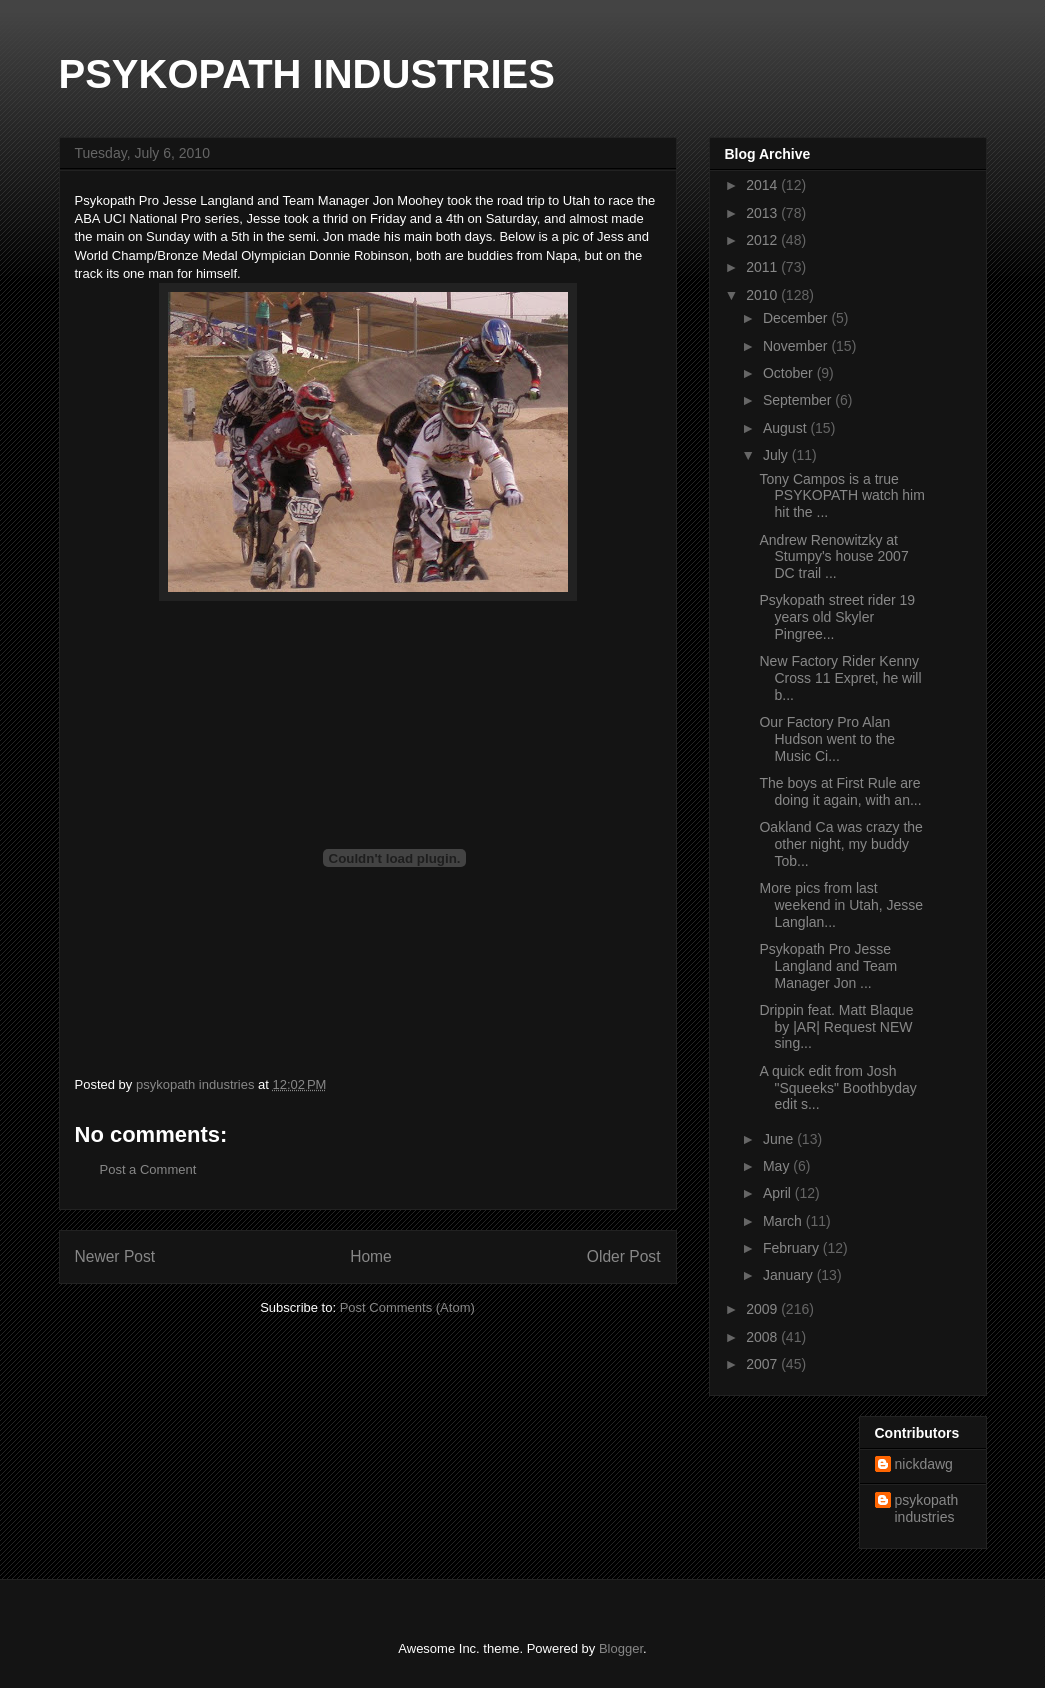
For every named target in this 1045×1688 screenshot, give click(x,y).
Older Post (624, 1256)
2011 (763, 267)
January (790, 1275)
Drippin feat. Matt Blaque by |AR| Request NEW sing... (836, 1027)
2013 (763, 213)
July (777, 455)
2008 (763, 1337)
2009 (763, 1309)
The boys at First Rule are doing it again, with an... (840, 791)
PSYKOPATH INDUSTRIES (307, 74)
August (786, 428)
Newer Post (115, 1256)
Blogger (621, 1648)
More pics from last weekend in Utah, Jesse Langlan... (841, 905)
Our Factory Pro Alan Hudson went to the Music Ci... (827, 739)
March (784, 1221)
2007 (763, 1364)
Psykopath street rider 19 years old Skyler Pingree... (837, 617)
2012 (763, 240)
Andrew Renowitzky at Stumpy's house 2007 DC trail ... (833, 557)
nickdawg (924, 1464)
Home (371, 1256)
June (780, 1139)
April (779, 1193)
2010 (763, 295)
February (793, 1248)
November (797, 346)
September (799, 400)
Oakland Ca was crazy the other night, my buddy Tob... (840, 844)
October (790, 373)
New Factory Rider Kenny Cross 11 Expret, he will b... (840, 678)
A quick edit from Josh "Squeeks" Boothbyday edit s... (837, 1088)
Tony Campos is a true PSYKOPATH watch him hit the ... (841, 496)
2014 (763, 185)
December (797, 318)
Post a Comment (148, 1169)
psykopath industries (927, 1508)
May (778, 1166)
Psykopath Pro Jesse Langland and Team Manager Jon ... (828, 966)
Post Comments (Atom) (407, 1307)
